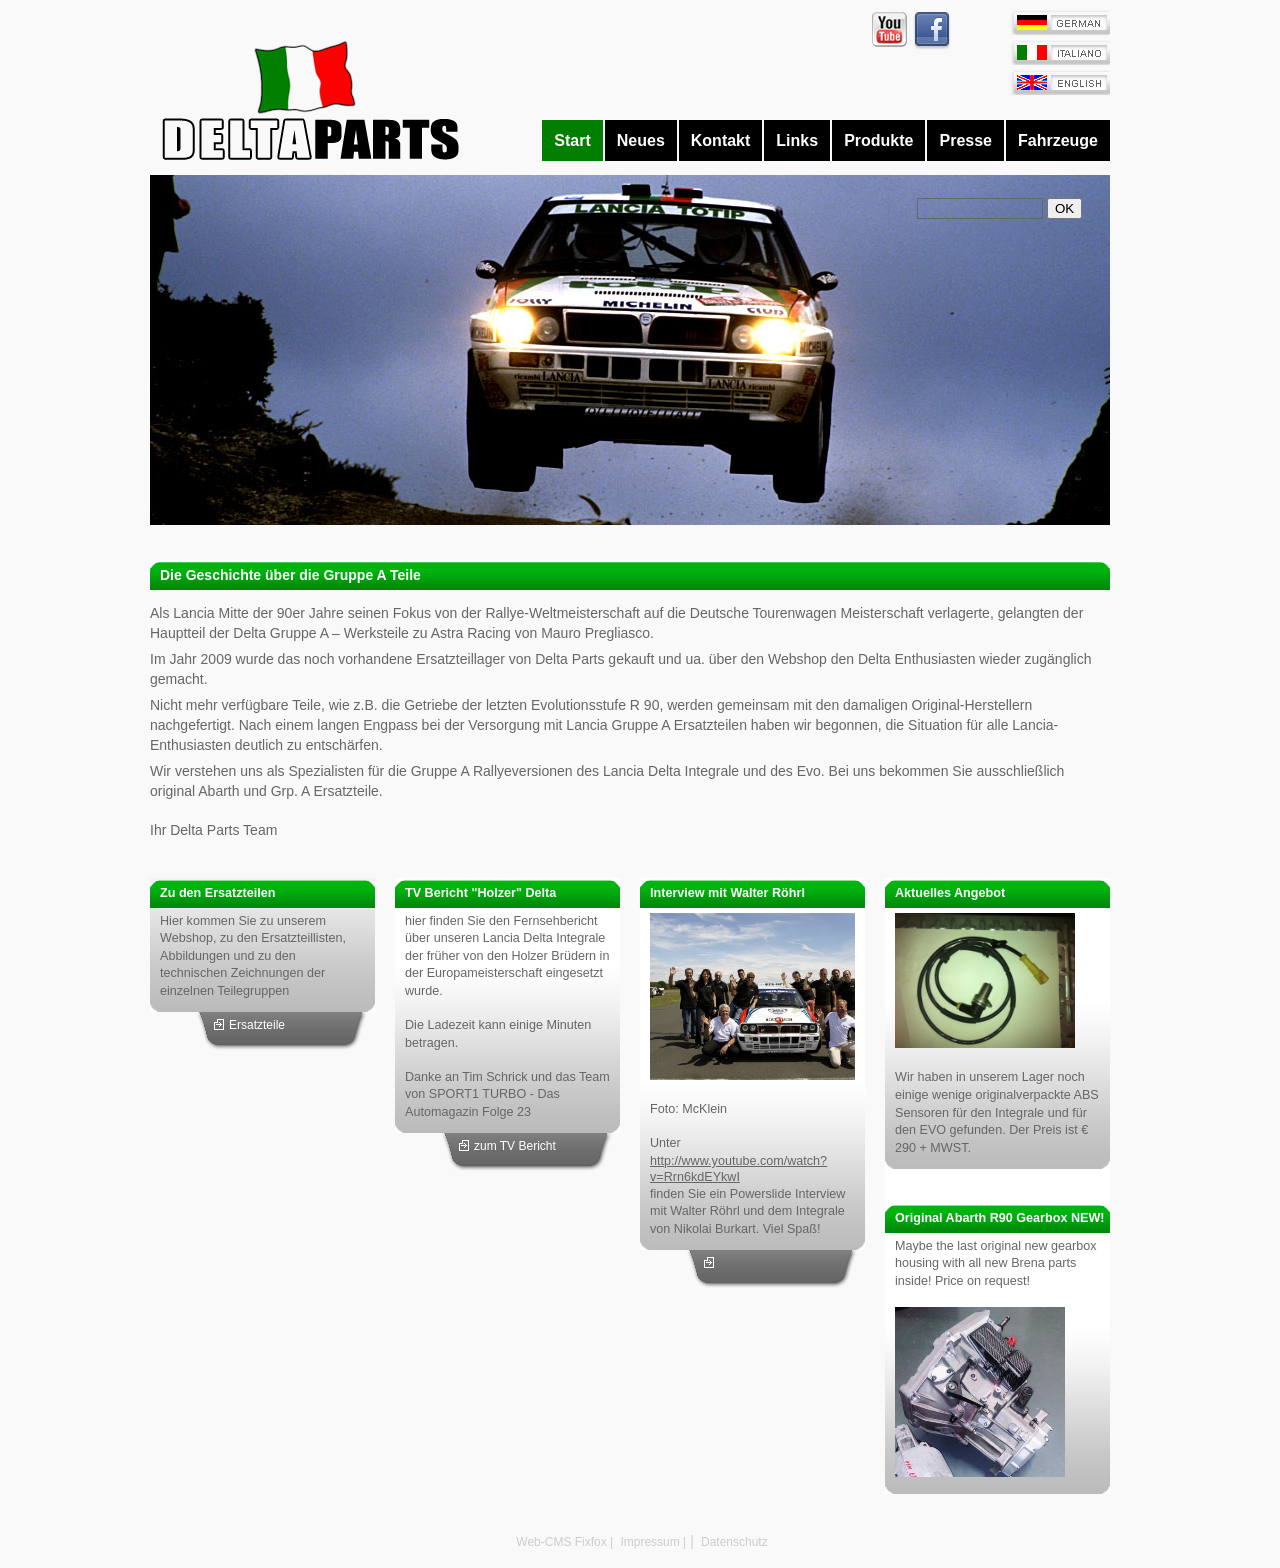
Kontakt (721, 140)
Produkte (878, 140)
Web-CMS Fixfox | (564, 1542)
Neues (641, 140)
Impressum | (651, 1542)
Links (797, 140)
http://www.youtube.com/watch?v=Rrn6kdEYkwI (738, 1169)
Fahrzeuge (1058, 140)
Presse (965, 140)
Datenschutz (733, 1542)
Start (572, 140)
